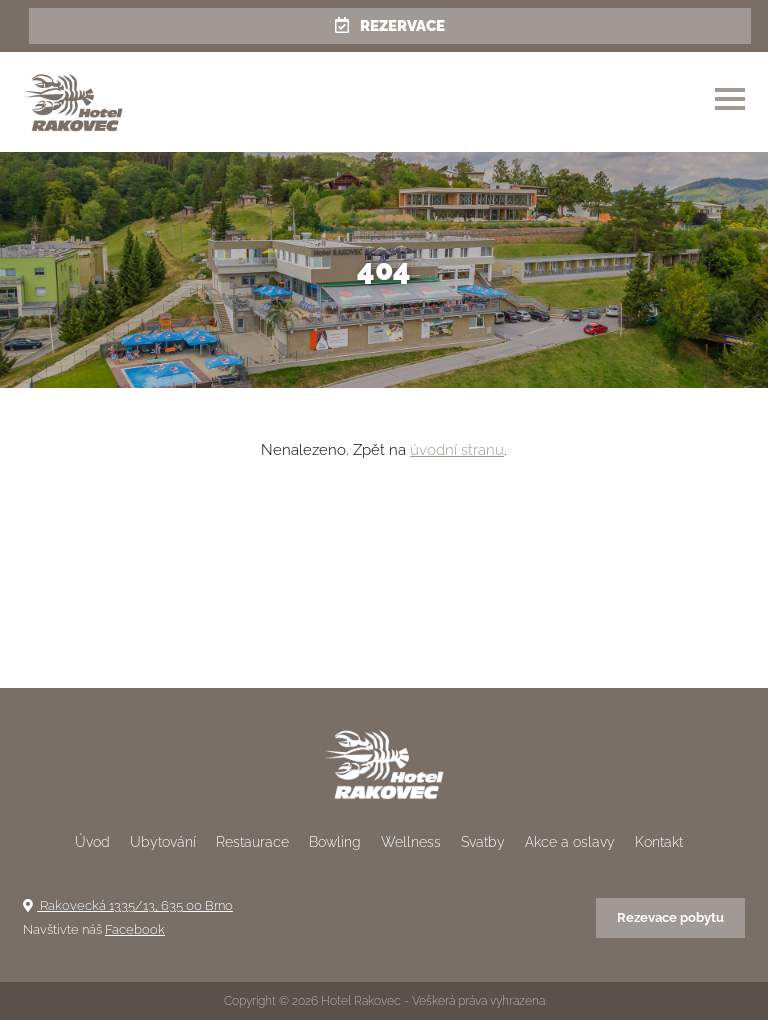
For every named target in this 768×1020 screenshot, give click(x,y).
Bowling (335, 842)
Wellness (411, 842)
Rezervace (390, 26)
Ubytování (163, 842)
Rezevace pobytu (670, 917)
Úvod (92, 842)
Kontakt (659, 842)
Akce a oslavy (570, 842)
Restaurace (252, 842)
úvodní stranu (457, 450)
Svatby (483, 842)
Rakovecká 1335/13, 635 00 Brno (128, 905)
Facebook (135, 929)
